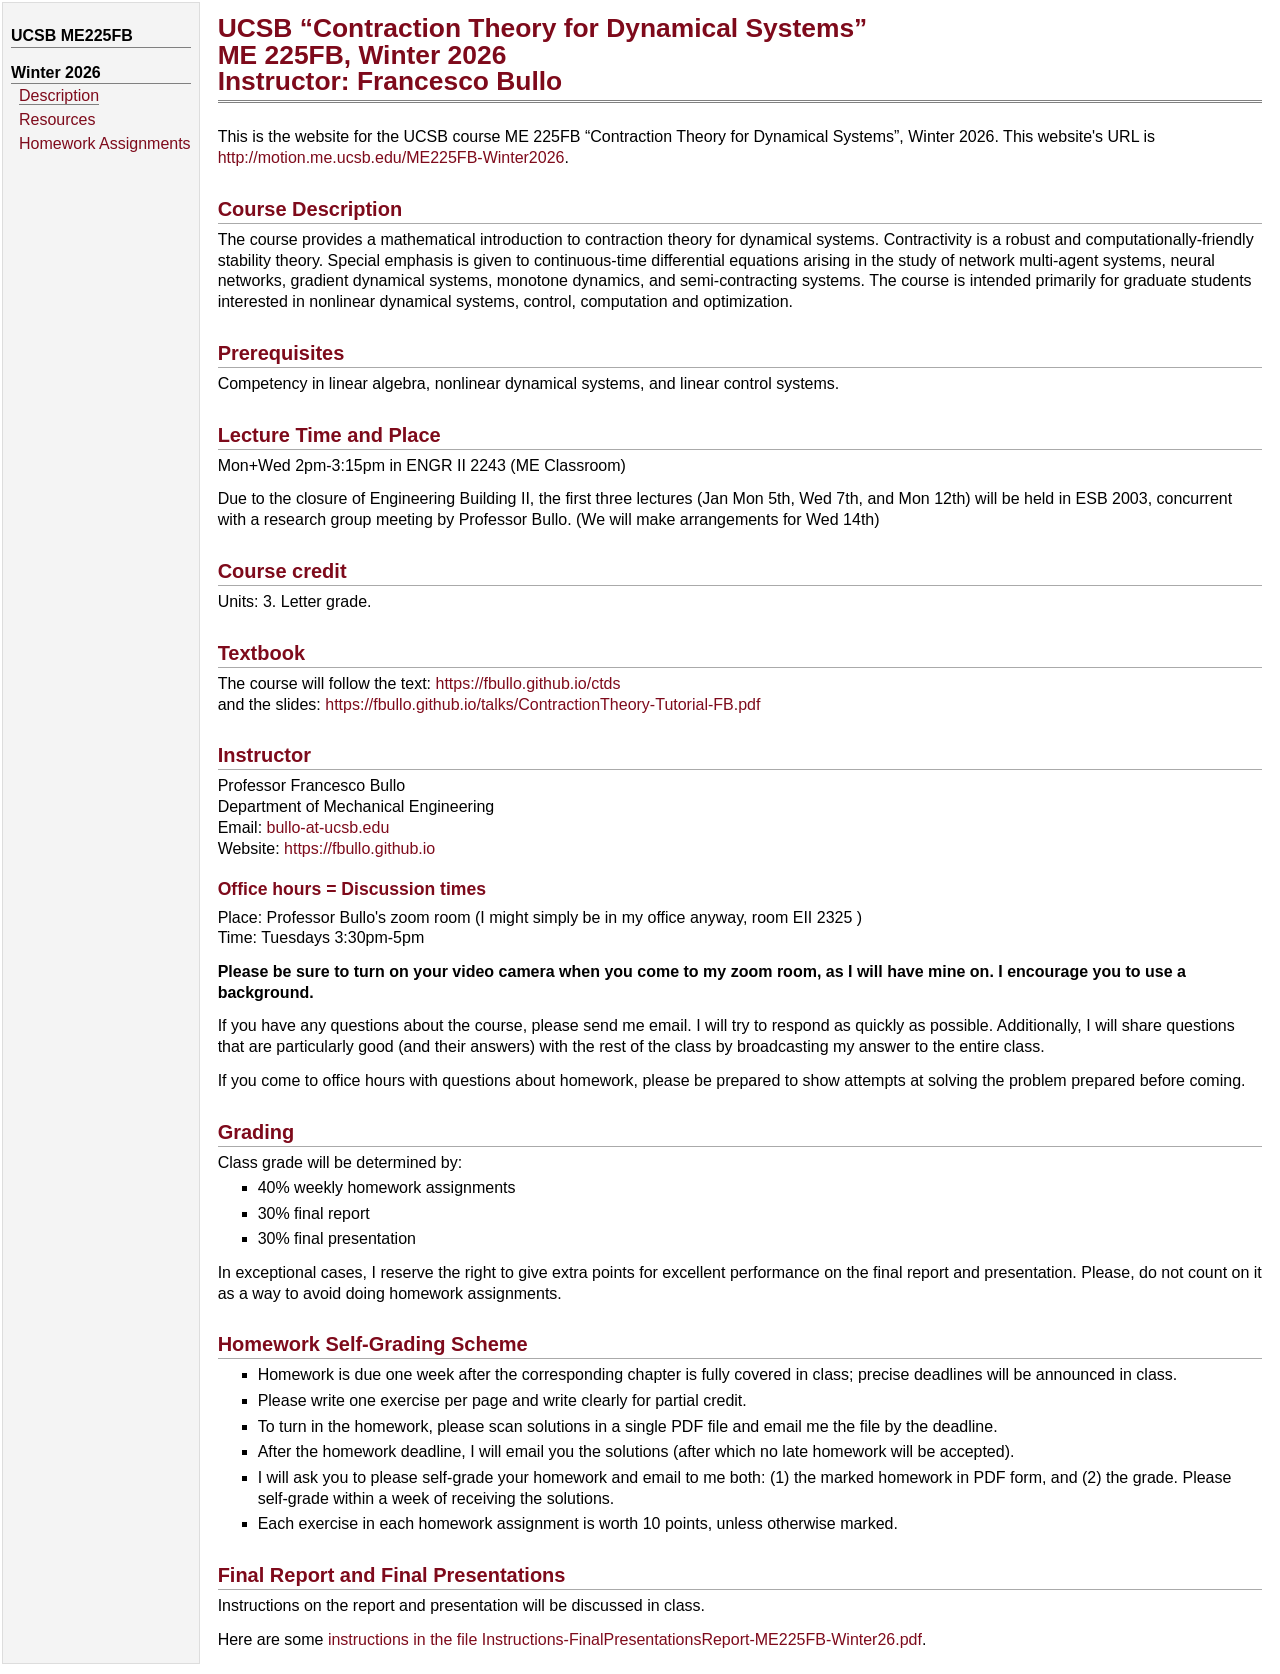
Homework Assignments (105, 143)
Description (59, 95)
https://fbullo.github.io (359, 848)
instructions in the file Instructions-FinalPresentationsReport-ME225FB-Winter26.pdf (625, 1639)
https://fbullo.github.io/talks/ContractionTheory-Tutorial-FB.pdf (542, 704)
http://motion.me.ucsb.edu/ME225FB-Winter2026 (391, 157)
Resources (57, 119)
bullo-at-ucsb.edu (328, 827)
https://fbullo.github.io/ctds (528, 683)
